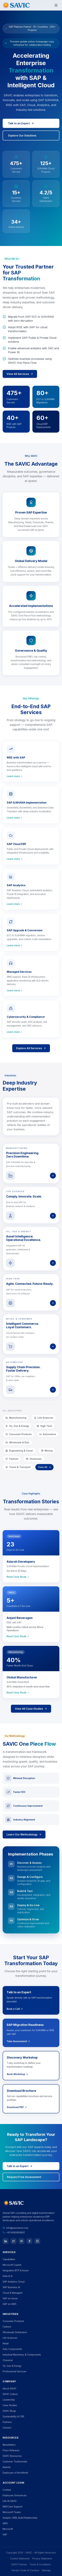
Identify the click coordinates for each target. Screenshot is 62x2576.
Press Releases (11, 2450)
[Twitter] (14, 2241)
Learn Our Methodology (24, 1834)
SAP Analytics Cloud (13, 2281)
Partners (7, 2422)
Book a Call (15, 2008)
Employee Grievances (15, 2495)
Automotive (47, 1434)
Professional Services (14, 2371)
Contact (7, 2489)
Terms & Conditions (40, 2564)
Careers (7, 2427)
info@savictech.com (15, 2227)
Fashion (11, 1458)
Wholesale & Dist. (17, 1442)
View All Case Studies (31, 1708)
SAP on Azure (10, 2298)
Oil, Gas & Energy (17, 1426)
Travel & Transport (18, 1467)
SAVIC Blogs (9, 2410)
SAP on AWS (9, 2304)
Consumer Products (18, 1434)
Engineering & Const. (19, 1450)
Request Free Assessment (24, 2177)
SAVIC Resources (12, 2455)
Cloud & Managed (12, 2292)
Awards (7, 2467)
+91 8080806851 (14, 2232)
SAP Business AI (11, 2287)
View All (44, 1467)
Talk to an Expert (21, 123)
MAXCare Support (12, 2506)
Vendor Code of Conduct (25, 2570)
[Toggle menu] (56, 5)
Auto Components (12, 2349)
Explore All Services (31, 1048)
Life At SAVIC (10, 2501)
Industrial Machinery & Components (22, 2354)
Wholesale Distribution (15, 2332)
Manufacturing (15, 1417)
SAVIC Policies (19, 2564)
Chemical (8, 2360)
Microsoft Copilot (12, 2264)
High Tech (44, 1426)
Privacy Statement (42, 2558)
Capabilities (9, 2259)
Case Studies (10, 2405)
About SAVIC (9, 2388)
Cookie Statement (20, 2558)
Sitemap (46, 2570)
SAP (5, 2534)
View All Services (20, 374)
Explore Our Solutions (22, 135)
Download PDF (17, 2107)
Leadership (9, 2399)
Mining (47, 1450)
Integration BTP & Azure (16, 2270)
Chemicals (34, 1458)
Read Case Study (18, 1576)
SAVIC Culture (10, 2394)
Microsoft (8, 2528)
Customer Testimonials (15, 2461)
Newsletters (9, 2444)
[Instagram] (37, 2241)
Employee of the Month (15, 2472)
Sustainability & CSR (13, 2416)
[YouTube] (21, 2241)
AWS (5, 2523)
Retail (6, 2343)
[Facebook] (29, 2241)
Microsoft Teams (12, 2512)
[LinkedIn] (6, 2241)
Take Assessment (18, 2041)
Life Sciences (43, 1417)
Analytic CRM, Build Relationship (20, 2517)
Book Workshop (17, 2074)
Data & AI (7, 2276)
